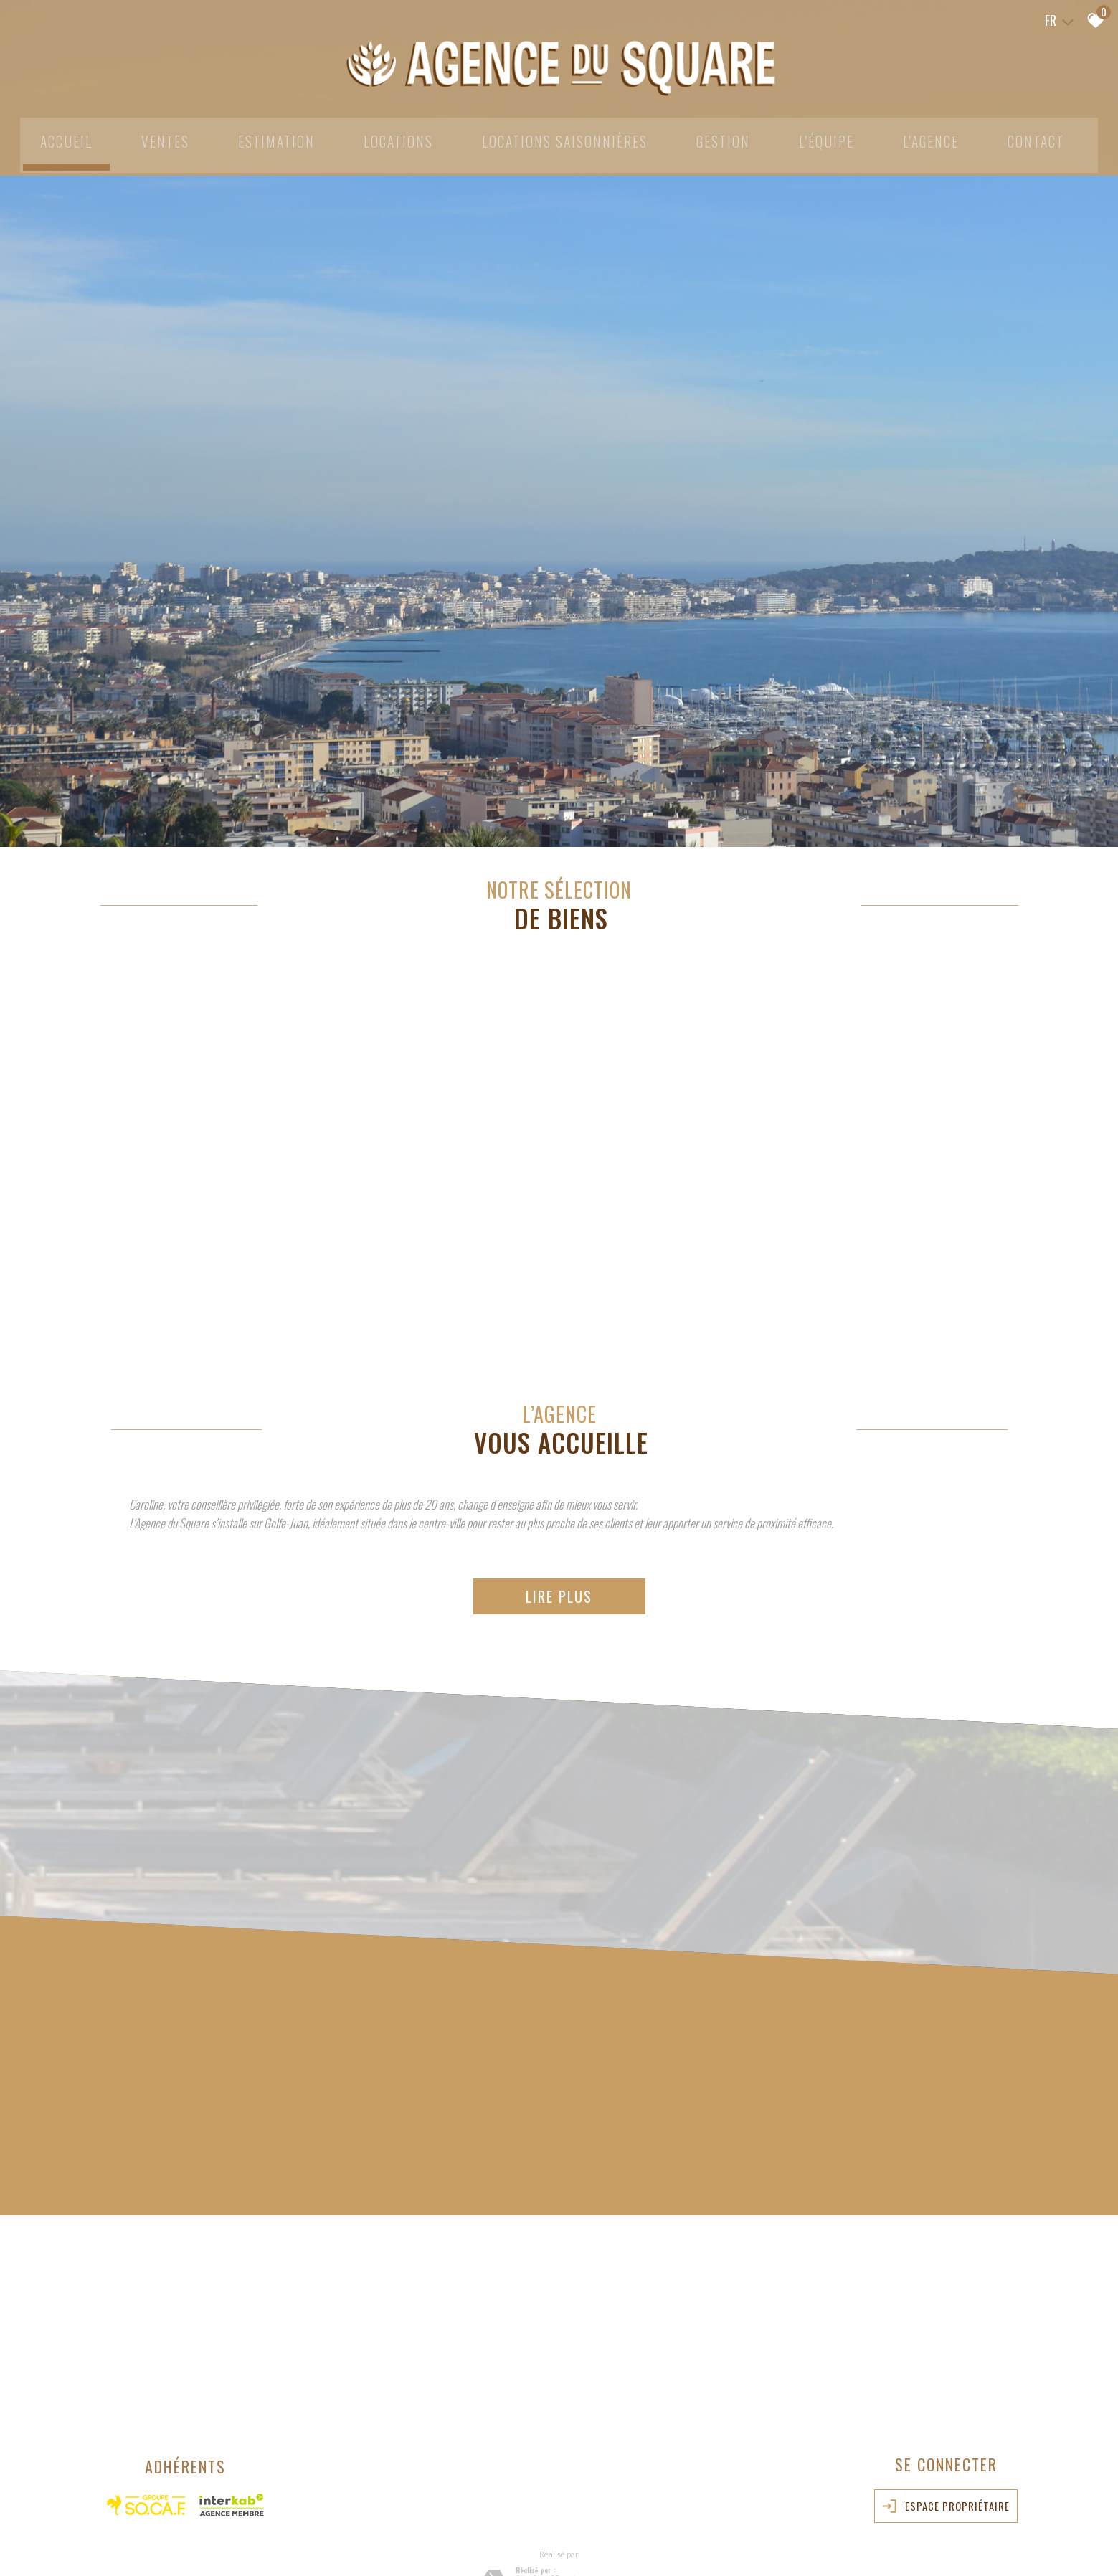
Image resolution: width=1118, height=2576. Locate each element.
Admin (312, 2544)
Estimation (268, 138)
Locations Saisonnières (564, 138)
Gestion (727, 138)
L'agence (938, 138)
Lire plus (559, 1506)
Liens (285, 2544)
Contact (1046, 138)
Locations (393, 138)
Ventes (155, 138)
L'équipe (832, 138)
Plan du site (125, 2544)
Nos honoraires (244, 2544)
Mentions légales (181, 2544)
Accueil (54, 138)
